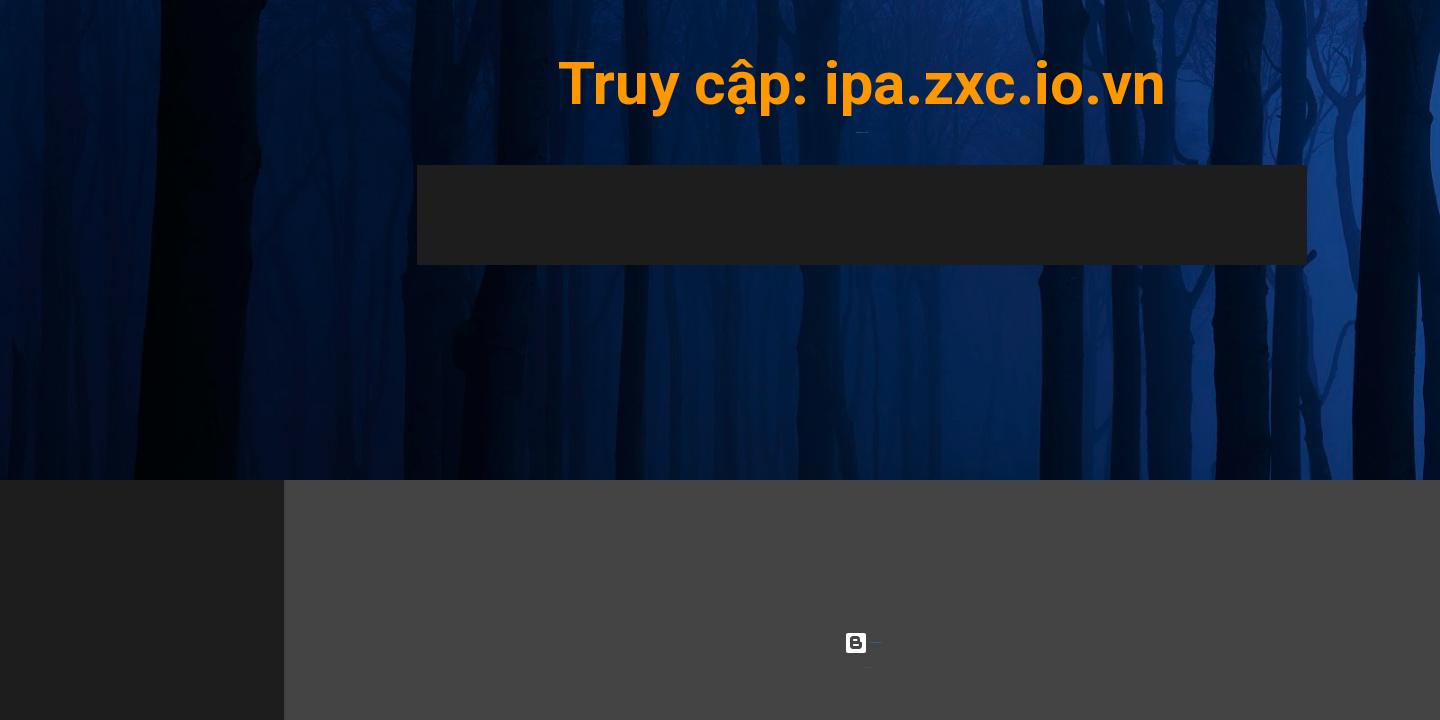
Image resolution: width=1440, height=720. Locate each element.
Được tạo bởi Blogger (862, 642)
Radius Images (869, 667)
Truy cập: (691, 83)
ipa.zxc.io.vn (995, 83)
